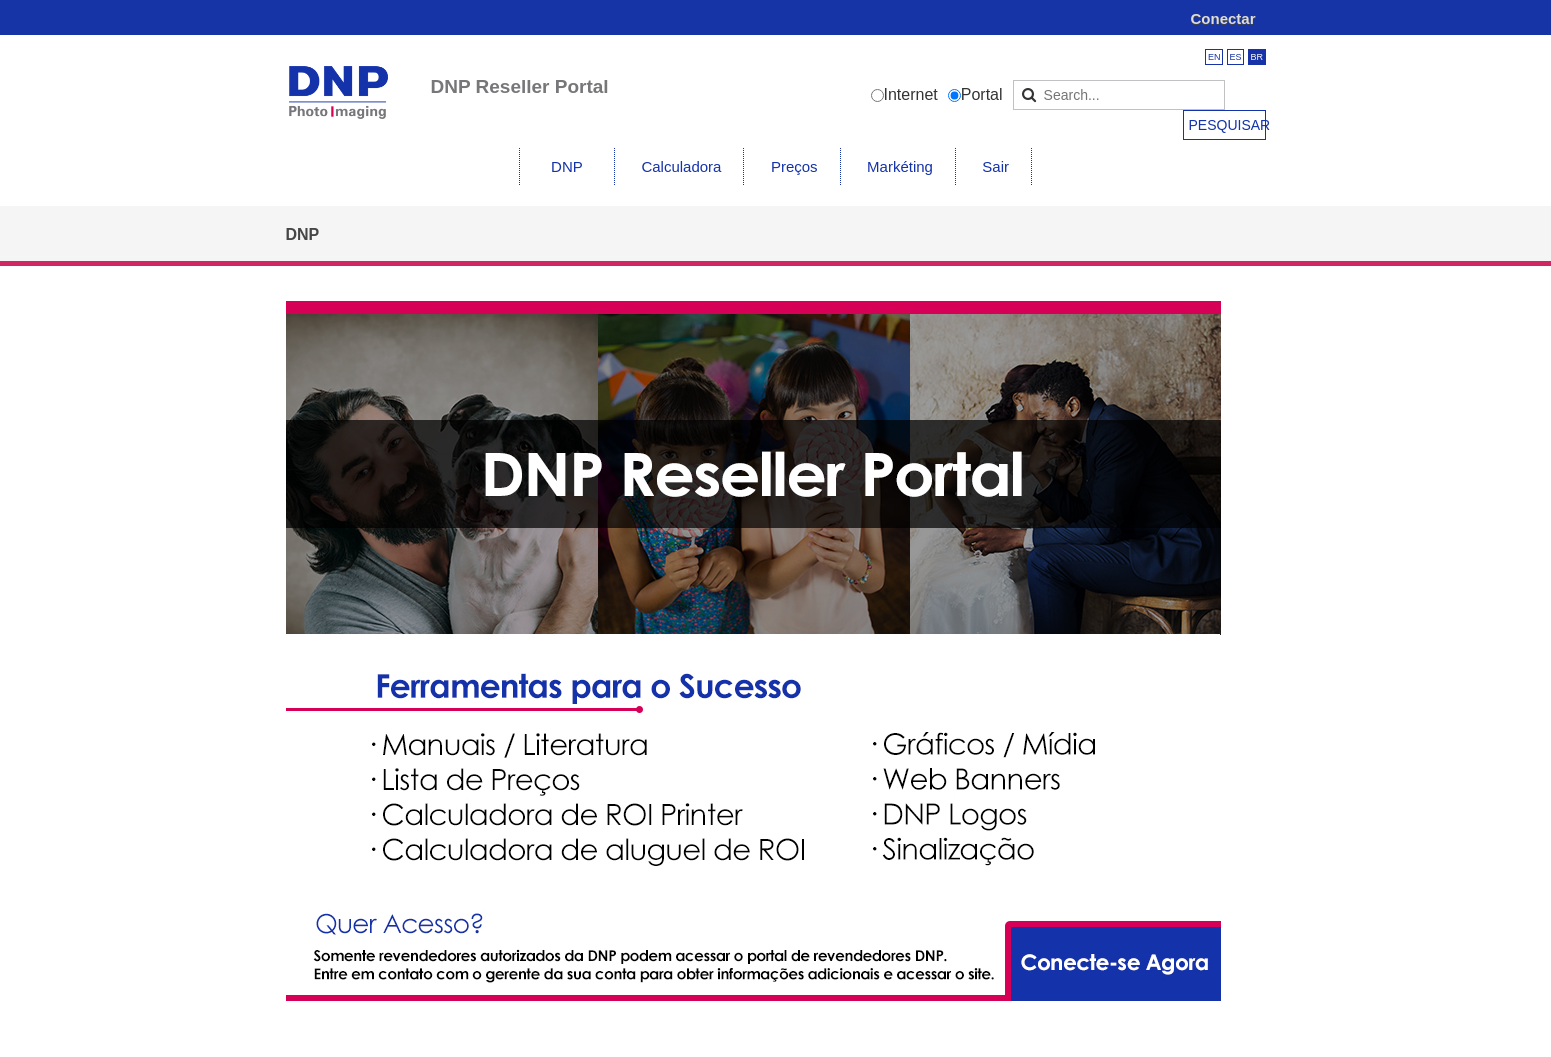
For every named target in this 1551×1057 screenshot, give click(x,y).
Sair (995, 166)
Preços (794, 166)
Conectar (1222, 18)
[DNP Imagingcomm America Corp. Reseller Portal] (338, 79)
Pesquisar (1227, 125)
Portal (982, 94)
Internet (911, 94)
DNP (567, 166)
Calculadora (681, 166)
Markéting (900, 166)
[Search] (1119, 95)
